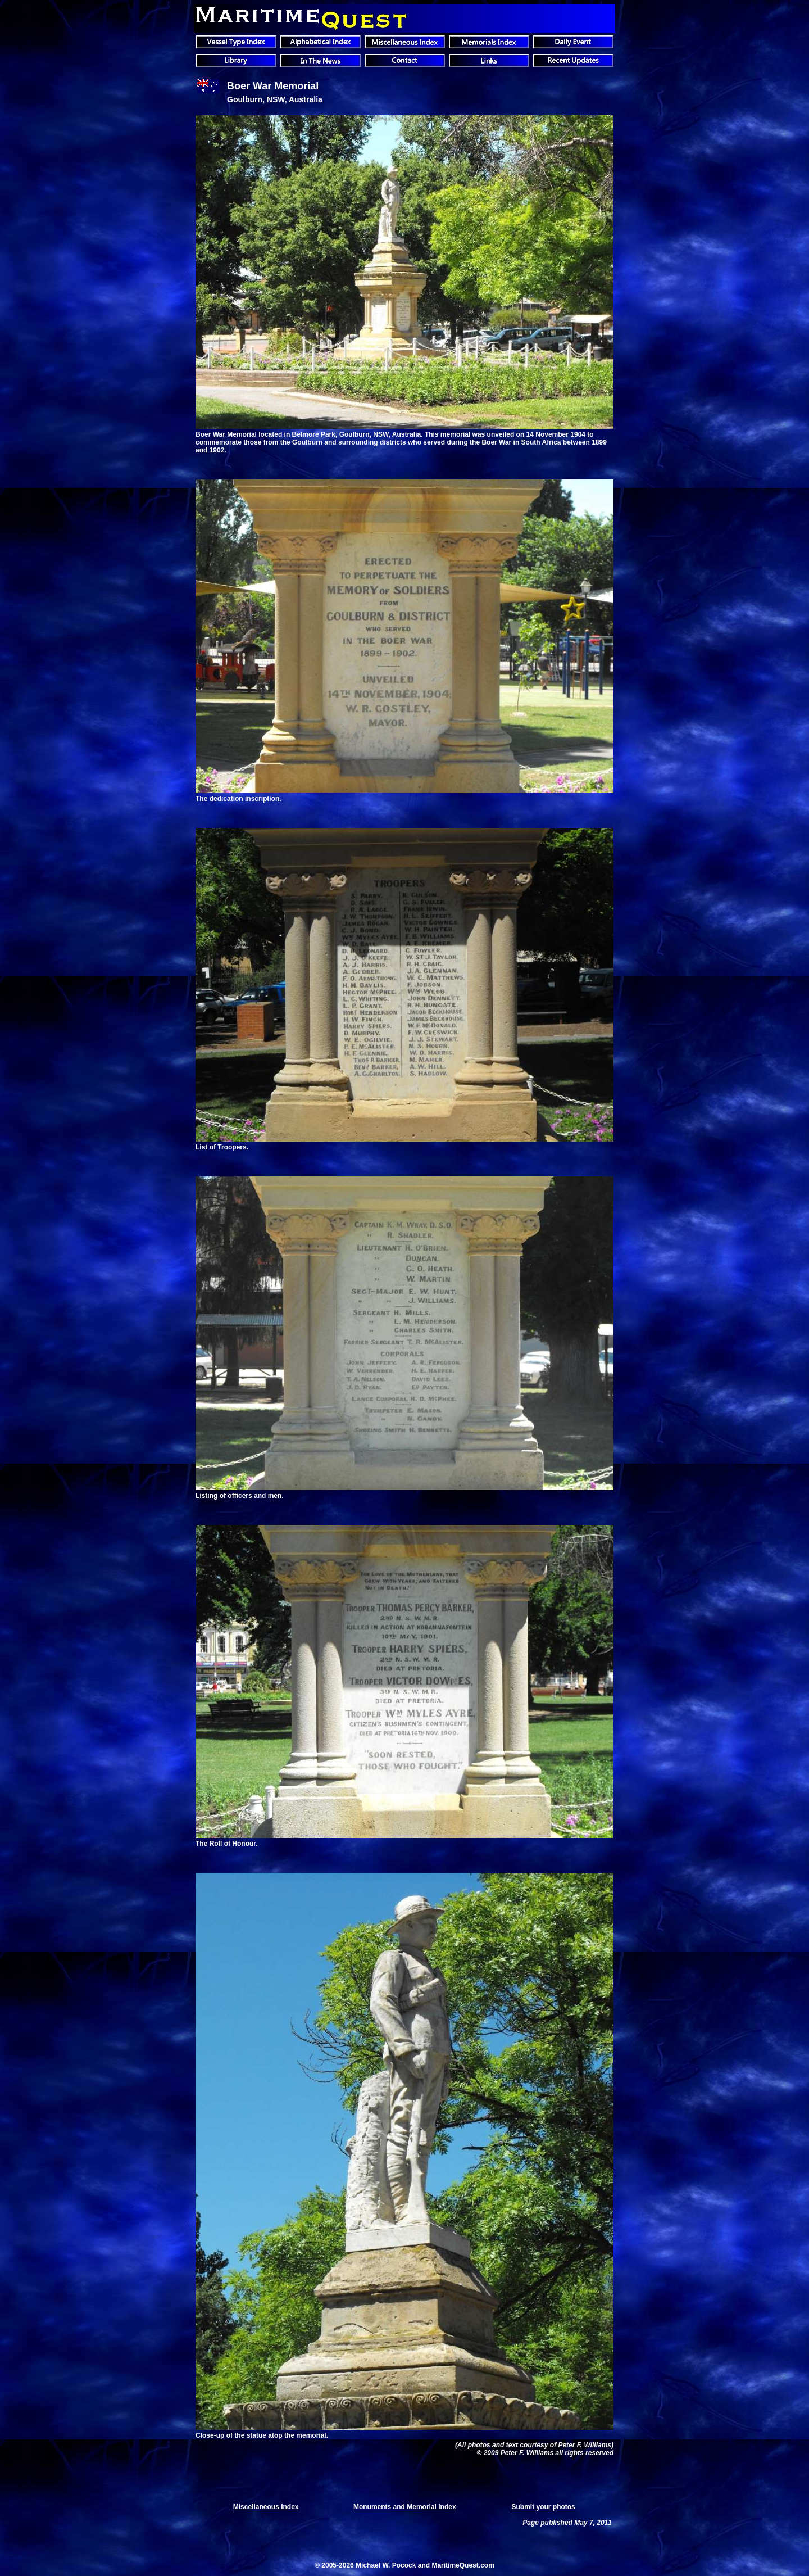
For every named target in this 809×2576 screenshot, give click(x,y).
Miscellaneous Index (266, 2507)
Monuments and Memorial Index (404, 2507)
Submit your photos (543, 2507)
